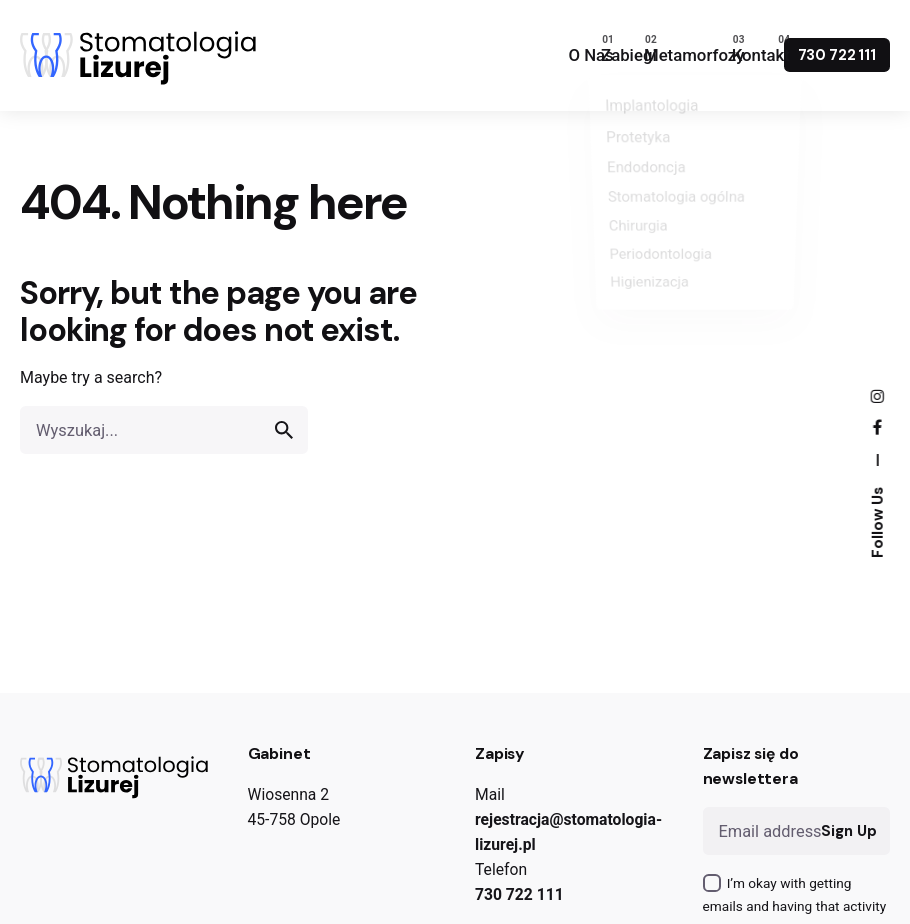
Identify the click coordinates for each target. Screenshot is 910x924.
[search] (284, 431)
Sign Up (848, 831)
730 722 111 (837, 55)
